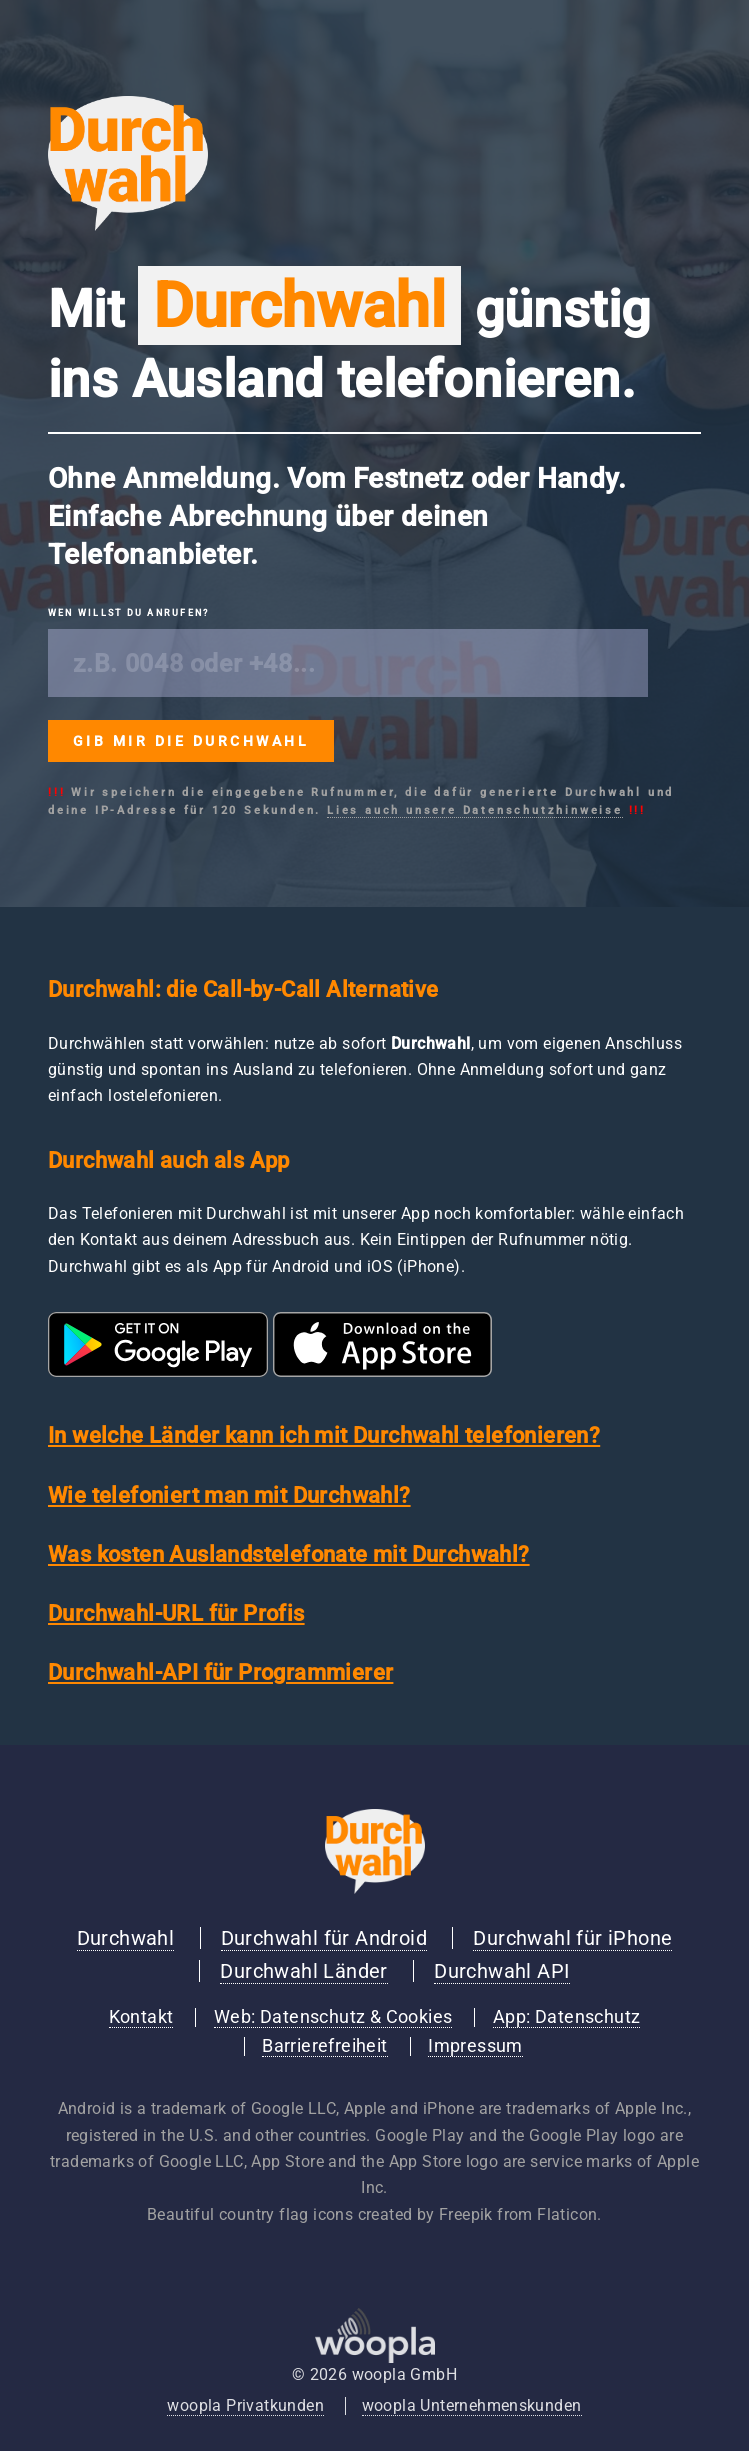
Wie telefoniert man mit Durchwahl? (229, 1495)
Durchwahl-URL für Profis (176, 1613)
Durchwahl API (501, 1971)
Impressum (475, 2046)
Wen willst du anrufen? (128, 613)
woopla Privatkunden (245, 2405)
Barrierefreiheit (324, 2046)
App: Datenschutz (566, 2017)
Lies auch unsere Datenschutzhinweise (475, 810)
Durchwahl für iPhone (572, 1938)
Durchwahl (126, 1938)
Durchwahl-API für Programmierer (220, 1672)
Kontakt (141, 2017)
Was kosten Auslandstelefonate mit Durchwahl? (289, 1554)
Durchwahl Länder (303, 1971)
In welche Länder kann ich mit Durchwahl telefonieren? (324, 1435)
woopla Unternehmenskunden (472, 2405)
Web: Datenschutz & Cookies (333, 2017)
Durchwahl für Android (324, 1938)
